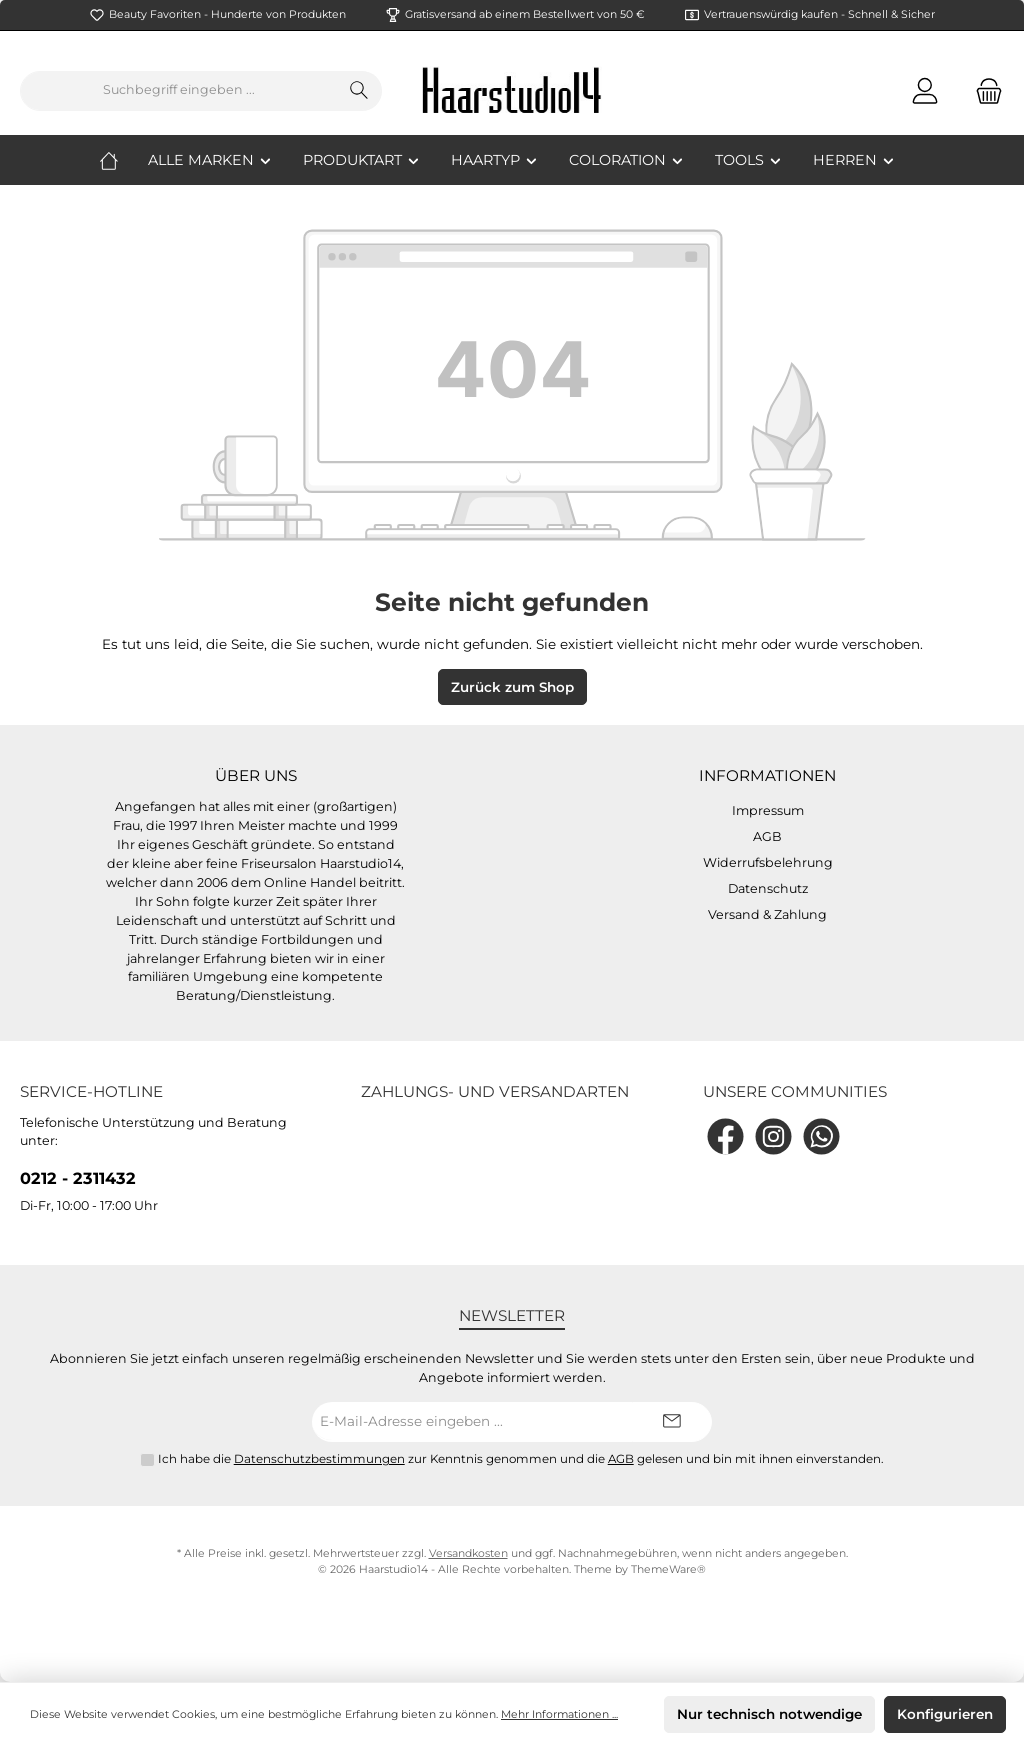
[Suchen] (359, 91)
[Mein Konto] (925, 90)
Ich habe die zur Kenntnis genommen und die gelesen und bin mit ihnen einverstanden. (521, 1459)
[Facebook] (725, 1136)
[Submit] (672, 1422)
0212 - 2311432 (78, 1178)
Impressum (768, 810)
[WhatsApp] (821, 1136)
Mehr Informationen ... (559, 1714)
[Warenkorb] (983, 90)
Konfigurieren (945, 1714)
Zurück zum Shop (512, 687)
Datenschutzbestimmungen (319, 1459)
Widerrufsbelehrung (768, 862)
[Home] (124, 160)
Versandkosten (468, 1553)
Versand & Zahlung (767, 914)
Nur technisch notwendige (769, 1714)
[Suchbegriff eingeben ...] (179, 91)
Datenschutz (768, 888)
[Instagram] (773, 1136)
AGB (767, 836)
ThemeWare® (668, 1569)
